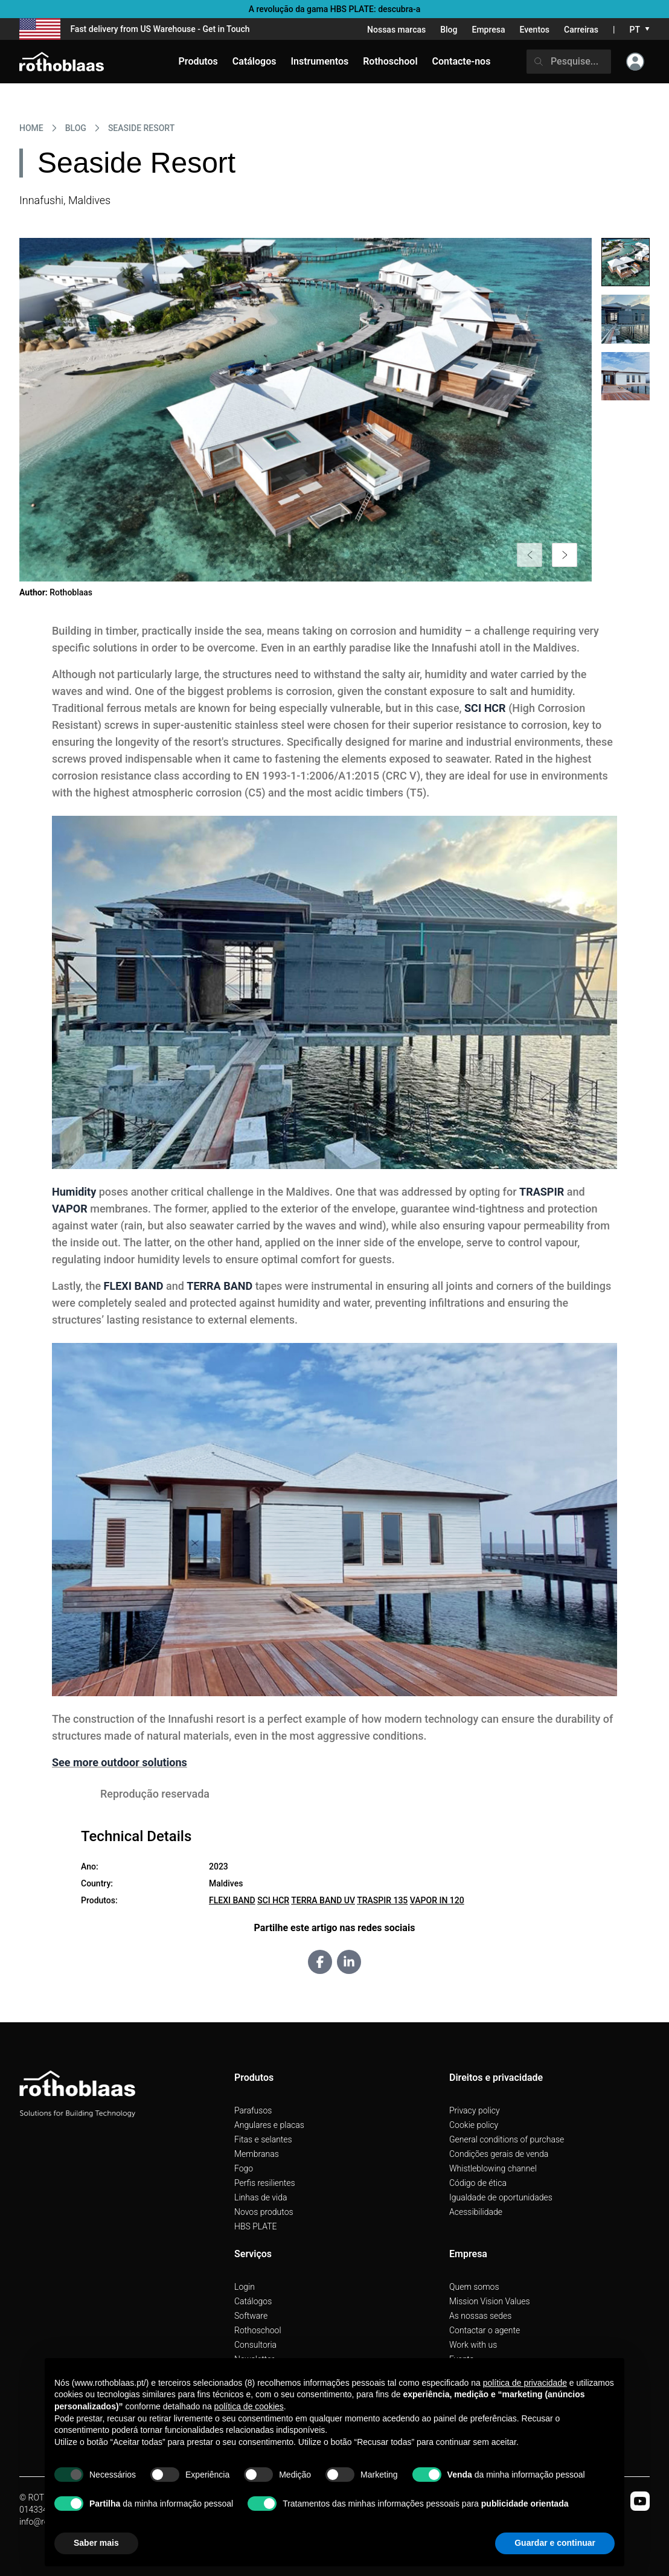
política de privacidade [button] (525, 2383)
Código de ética (478, 2183)
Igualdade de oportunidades (500, 2197)
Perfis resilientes (264, 2183)
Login (244, 2287)
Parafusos (253, 2110)
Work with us (473, 2345)
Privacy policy (474, 2110)
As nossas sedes (480, 2316)
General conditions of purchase (506, 2139)
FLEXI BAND (232, 1900)
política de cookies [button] (249, 2406)
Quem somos (474, 2287)
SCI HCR (273, 1900)
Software (250, 2316)
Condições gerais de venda (498, 2154)
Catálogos (253, 2301)
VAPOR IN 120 (437, 1900)
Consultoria (255, 2345)
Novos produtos (263, 2212)
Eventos (535, 29)
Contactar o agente (484, 2330)
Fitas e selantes (263, 2139)
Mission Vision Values (489, 2301)
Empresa (488, 29)
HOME (31, 128)
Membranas (256, 2154)
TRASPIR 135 (382, 1900)
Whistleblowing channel (493, 2168)
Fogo (243, 2168)
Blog (448, 29)
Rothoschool (257, 2330)
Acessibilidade (475, 2212)
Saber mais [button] (96, 2543)
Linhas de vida (260, 2197)
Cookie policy (473, 2125)
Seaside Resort (141, 128)
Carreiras (581, 29)
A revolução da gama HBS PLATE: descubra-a (335, 9)
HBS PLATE (255, 2226)
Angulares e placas (269, 2125)
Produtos (198, 61)
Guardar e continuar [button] (554, 2543)
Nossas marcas (396, 29)
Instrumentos (319, 61)
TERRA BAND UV (323, 1900)
